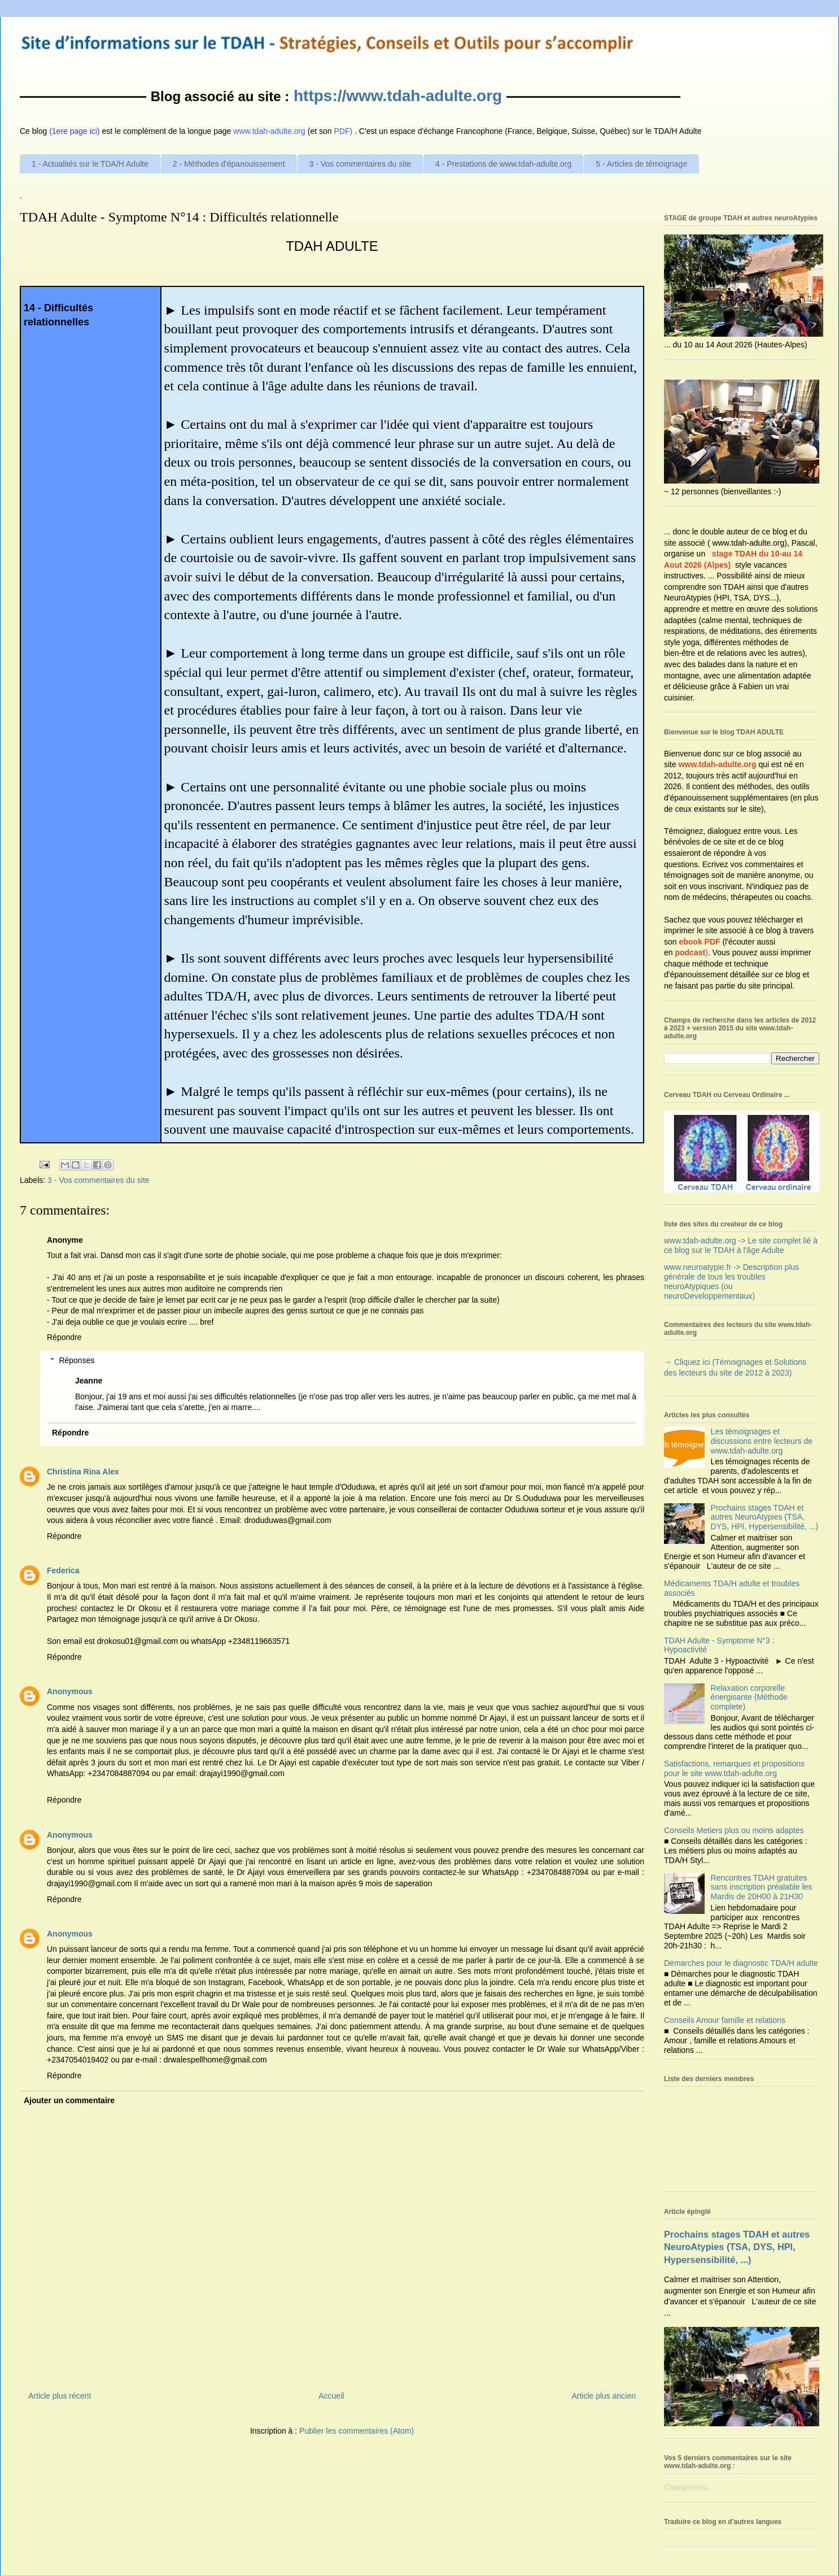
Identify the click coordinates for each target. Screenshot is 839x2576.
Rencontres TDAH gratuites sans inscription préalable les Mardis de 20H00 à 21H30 (761, 1887)
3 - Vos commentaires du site (360, 163)
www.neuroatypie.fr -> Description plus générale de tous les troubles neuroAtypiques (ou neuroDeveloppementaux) (731, 1281)
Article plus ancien (603, 2395)
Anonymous (70, 1691)
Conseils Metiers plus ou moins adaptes (733, 1830)
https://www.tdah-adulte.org (398, 96)
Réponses (76, 1360)
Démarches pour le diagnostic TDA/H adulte (741, 1963)
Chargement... (689, 2487)
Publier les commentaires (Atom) (356, 2430)
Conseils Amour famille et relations (724, 2020)
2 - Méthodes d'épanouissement (229, 163)
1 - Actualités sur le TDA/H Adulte (90, 163)
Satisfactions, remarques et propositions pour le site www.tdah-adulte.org (734, 1768)
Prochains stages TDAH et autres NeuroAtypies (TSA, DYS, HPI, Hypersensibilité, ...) (765, 1517)
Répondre (64, 1337)
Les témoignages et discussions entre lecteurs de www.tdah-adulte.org (762, 1441)
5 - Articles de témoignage (641, 163)
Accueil (331, 2395)
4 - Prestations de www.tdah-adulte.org (503, 163)
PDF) (343, 131)
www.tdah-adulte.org (718, 764)
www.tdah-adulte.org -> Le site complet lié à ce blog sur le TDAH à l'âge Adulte (741, 1245)
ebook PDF (699, 941)
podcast (690, 952)
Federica (63, 1570)
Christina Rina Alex (83, 1471)
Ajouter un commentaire (69, 2100)
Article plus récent (59, 2395)
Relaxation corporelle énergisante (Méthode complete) (749, 1697)
